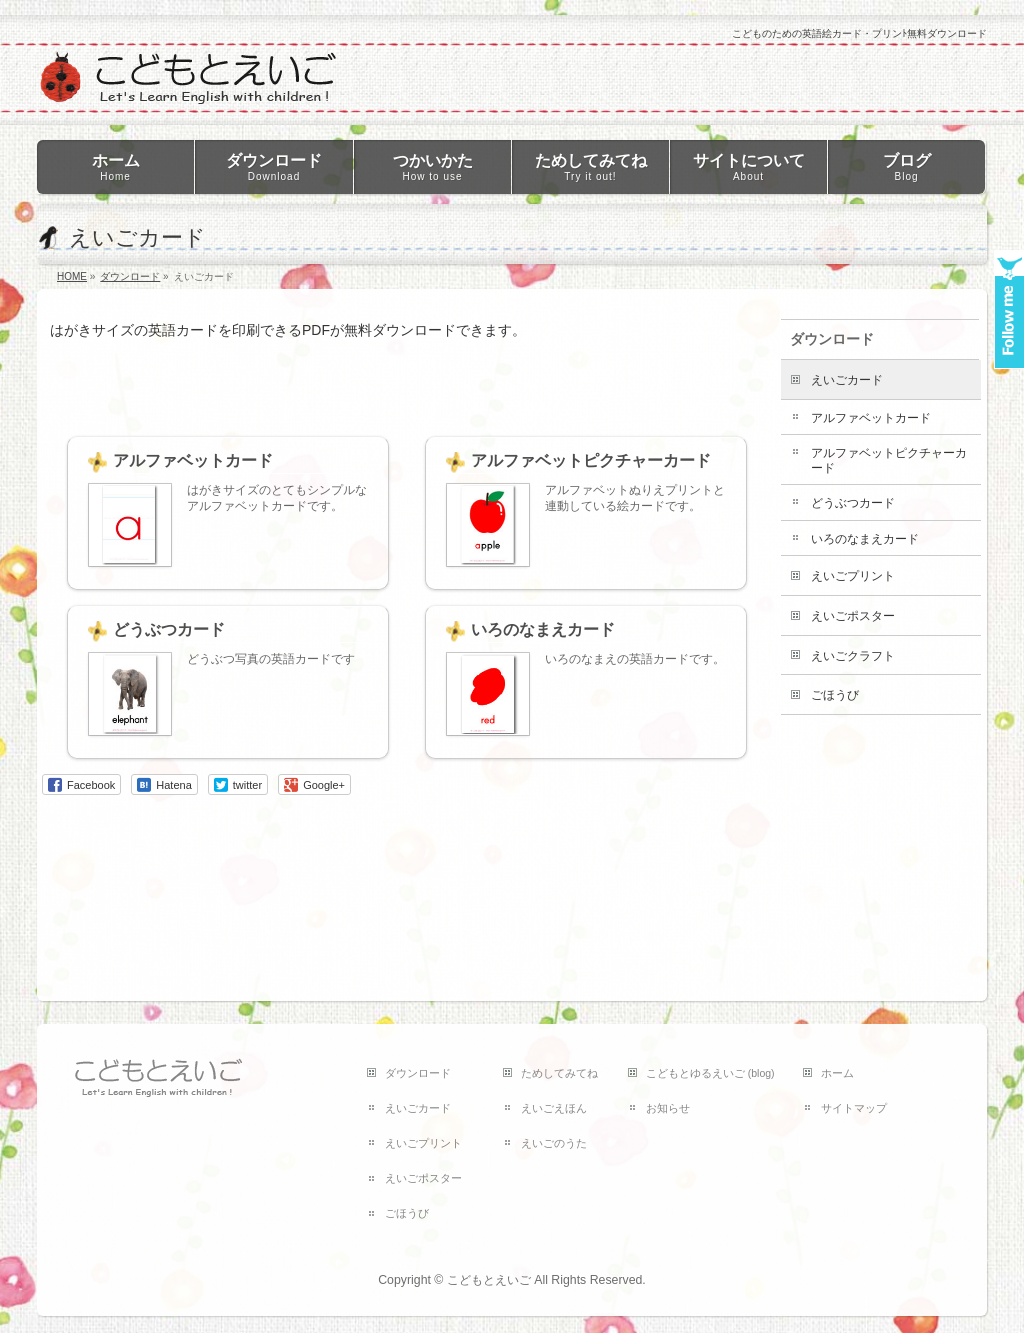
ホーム (837, 1073)
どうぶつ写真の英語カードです (271, 659)
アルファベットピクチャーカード (591, 460)
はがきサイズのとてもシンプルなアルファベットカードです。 (277, 498)
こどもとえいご (489, 1280)
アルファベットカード (193, 460)
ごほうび (835, 695)
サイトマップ (854, 1108)
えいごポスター (853, 616)
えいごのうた (554, 1143)
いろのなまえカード (543, 629)
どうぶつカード (169, 629)
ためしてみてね (559, 1073)
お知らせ (668, 1108)
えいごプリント (853, 576)
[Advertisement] (414, 375)
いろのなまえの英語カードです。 (635, 659)
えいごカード (847, 380)
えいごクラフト (853, 656)
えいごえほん (554, 1108)
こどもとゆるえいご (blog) (710, 1073)
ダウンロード (832, 339)
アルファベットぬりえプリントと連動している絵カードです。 (635, 498)
